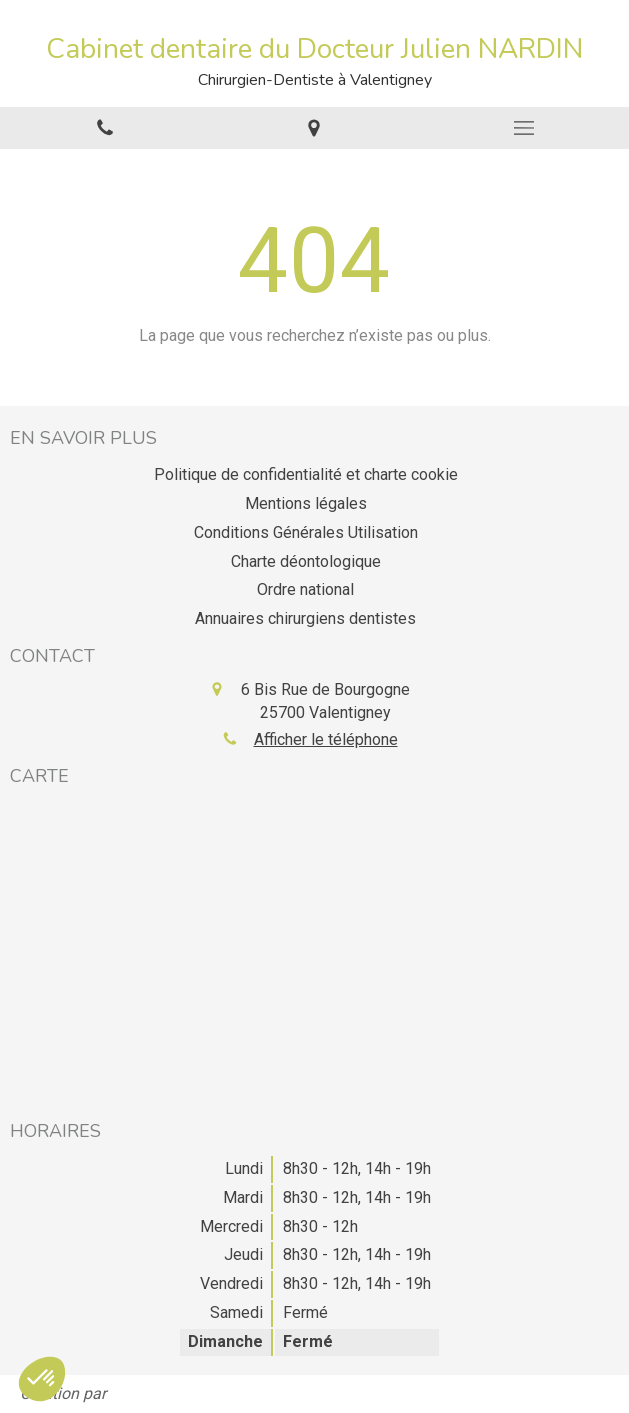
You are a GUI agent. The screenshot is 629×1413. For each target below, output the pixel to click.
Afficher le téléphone (326, 739)
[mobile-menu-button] (524, 128)
